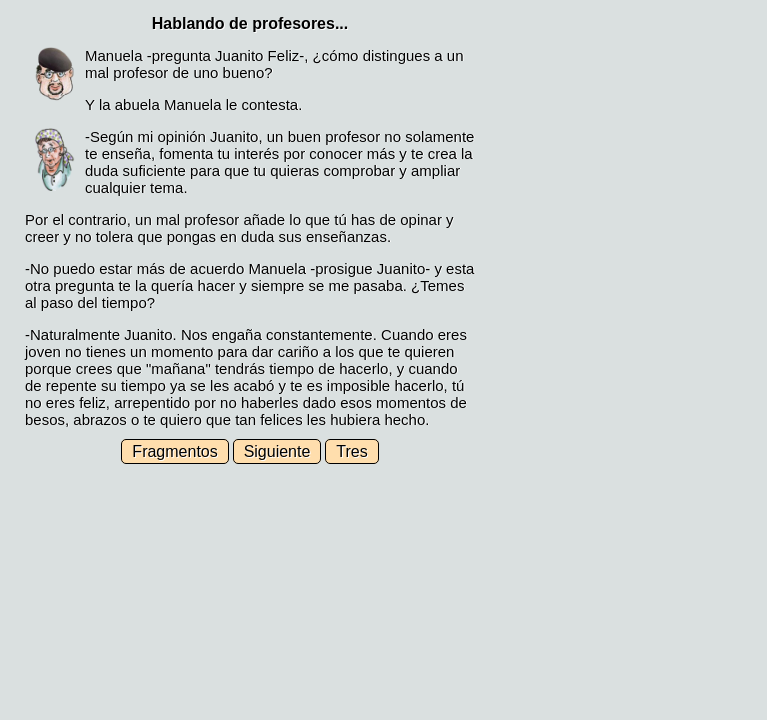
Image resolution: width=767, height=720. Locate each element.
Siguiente (277, 451)
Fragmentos (174, 451)
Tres (351, 451)
